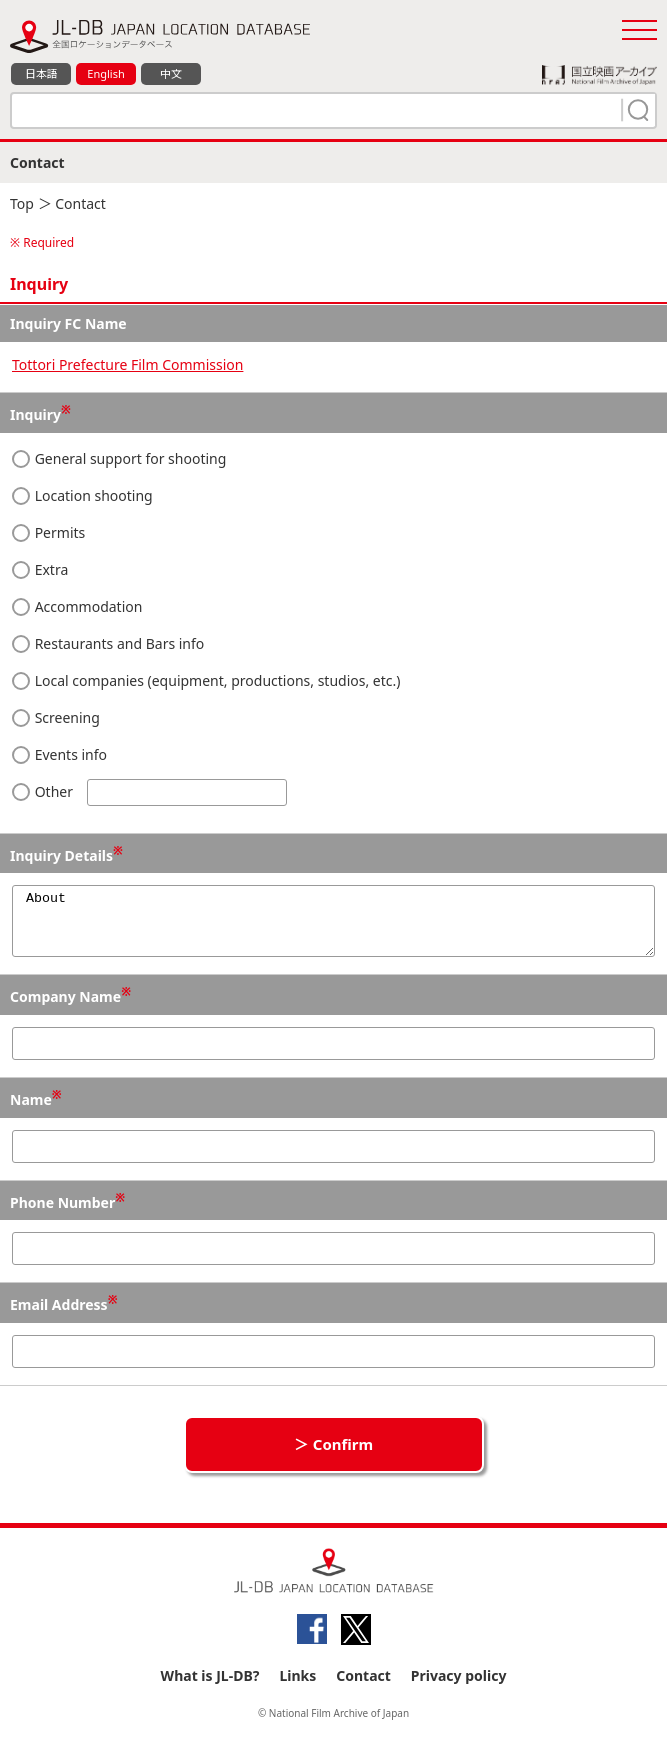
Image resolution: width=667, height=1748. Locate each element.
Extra (40, 569)
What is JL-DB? (210, 1687)
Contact (363, 1687)
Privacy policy (459, 1687)
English (105, 73)
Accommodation (77, 606)
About (333, 927)
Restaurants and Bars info (108, 643)
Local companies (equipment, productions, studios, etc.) (206, 680)
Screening (56, 717)
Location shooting (82, 495)
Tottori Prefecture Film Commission (127, 364)
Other (149, 792)
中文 (171, 73)
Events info (59, 754)
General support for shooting (119, 458)
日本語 (41, 73)
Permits (48, 532)
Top (22, 203)
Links (297, 1687)
